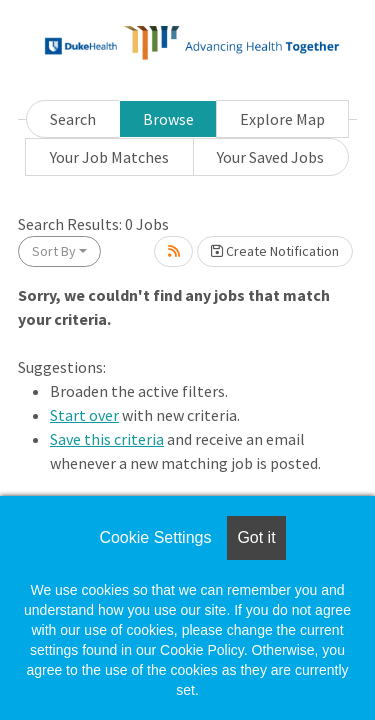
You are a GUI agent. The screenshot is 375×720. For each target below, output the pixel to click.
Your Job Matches (109, 157)
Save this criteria (107, 439)
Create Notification (275, 251)
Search (73, 119)
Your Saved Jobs (270, 157)
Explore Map (282, 119)
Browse (168, 119)
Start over (84, 415)
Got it (256, 537)
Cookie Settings (155, 537)
